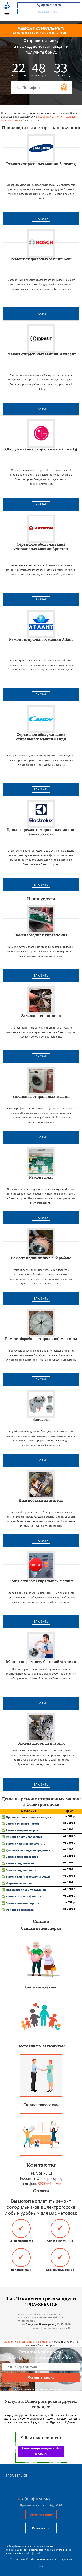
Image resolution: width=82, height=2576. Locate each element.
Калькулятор (49, 11)
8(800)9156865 (49, 5)
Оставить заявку (41, 2514)
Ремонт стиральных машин (34, 2341)
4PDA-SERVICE (16, 2475)
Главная (8, 2341)
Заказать (41, 218)
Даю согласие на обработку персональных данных (41, 2389)
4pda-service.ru (20, 2546)
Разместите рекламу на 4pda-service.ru (41, 2451)
